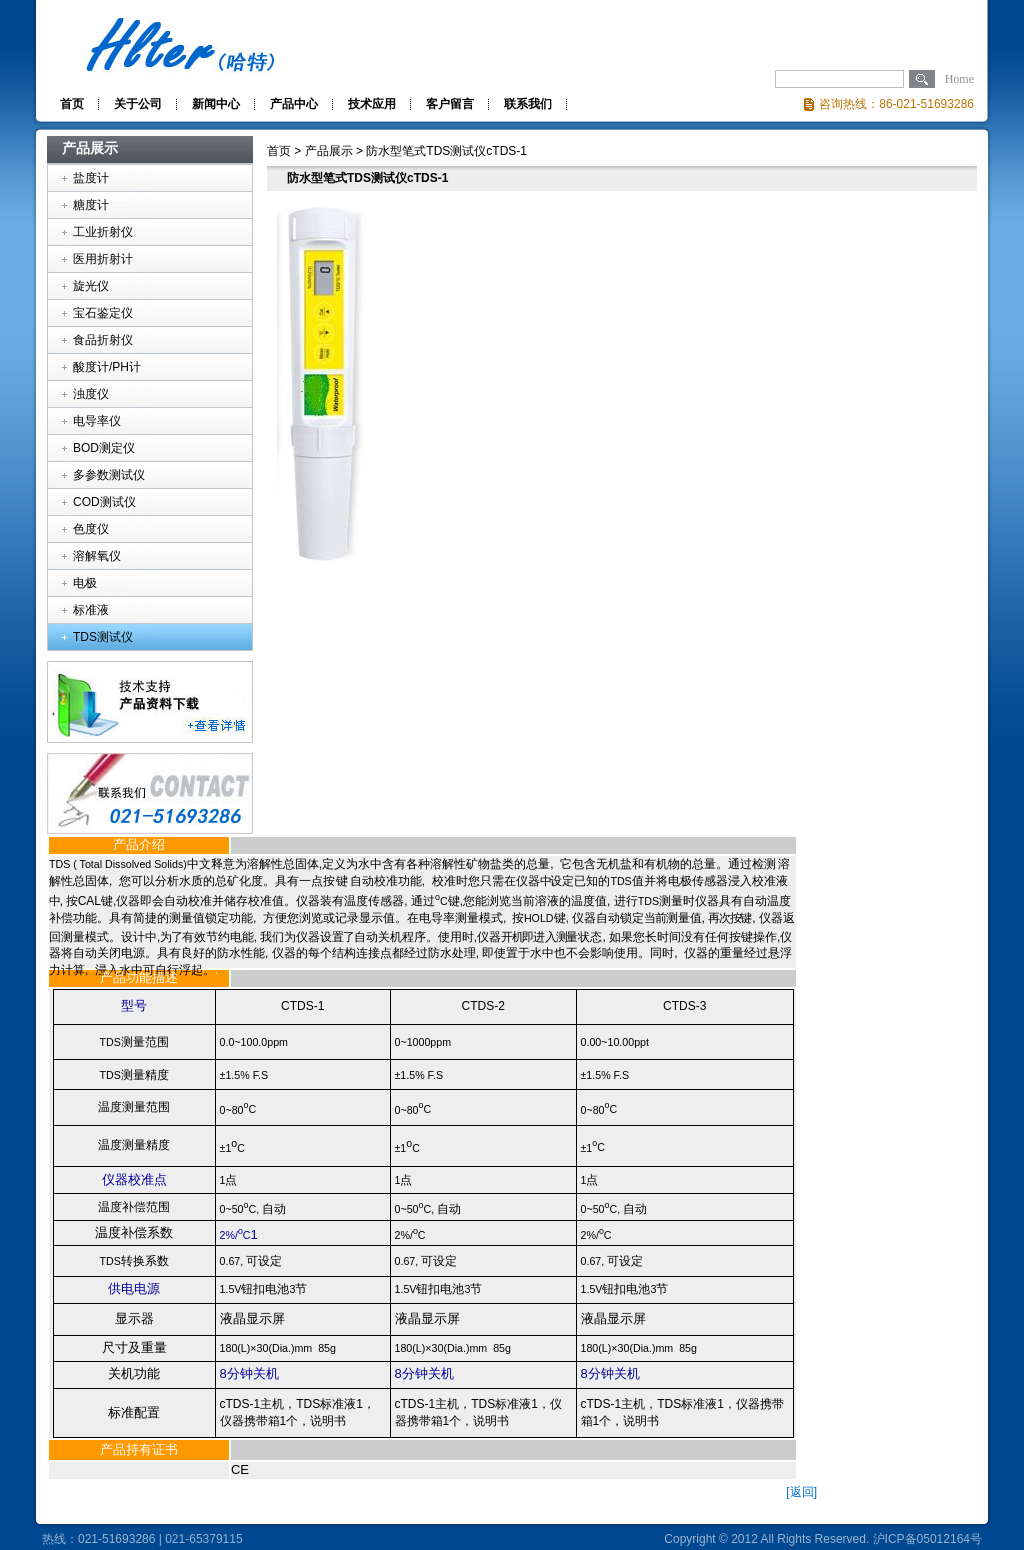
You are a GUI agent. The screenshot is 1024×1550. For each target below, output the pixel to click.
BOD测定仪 (104, 448)
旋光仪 (91, 286)
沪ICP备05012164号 (927, 1539)
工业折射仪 (103, 232)
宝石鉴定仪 (103, 313)
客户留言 (450, 104)
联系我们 (528, 104)
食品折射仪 (103, 340)
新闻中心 (216, 104)
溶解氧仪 (97, 556)
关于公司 (138, 104)
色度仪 (91, 529)
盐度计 (91, 178)
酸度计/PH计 (107, 367)
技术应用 (372, 104)
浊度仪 (91, 394)
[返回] (801, 1492)
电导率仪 (97, 421)
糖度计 (91, 205)
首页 (72, 104)
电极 (85, 583)
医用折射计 (103, 259)
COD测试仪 (104, 502)
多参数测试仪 (109, 475)
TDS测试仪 (103, 637)
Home (959, 79)
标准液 (91, 610)
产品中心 (294, 104)
